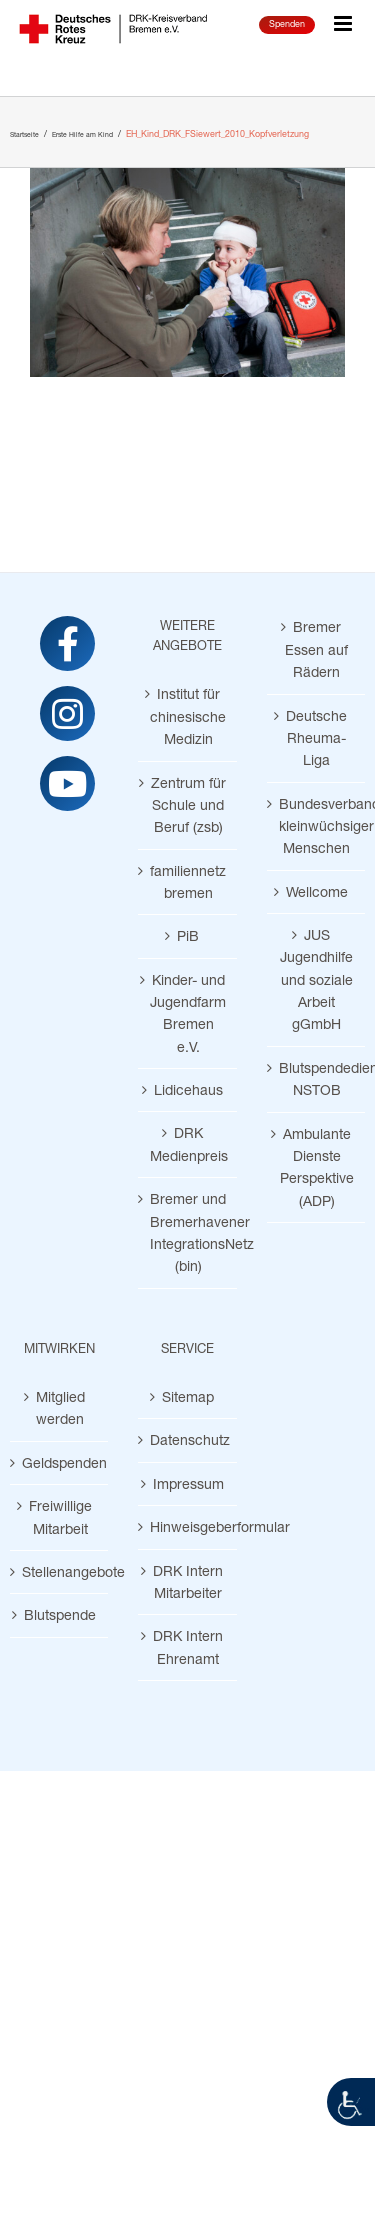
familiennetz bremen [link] (188, 881)
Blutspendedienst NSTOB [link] (317, 1078)
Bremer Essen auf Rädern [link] (316, 649)
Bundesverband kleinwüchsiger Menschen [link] (317, 826)
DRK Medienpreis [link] (188, 1143)
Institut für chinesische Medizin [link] (188, 716)
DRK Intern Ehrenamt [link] (188, 1646)
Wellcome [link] (317, 891)
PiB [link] (188, 935)
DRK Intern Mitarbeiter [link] (188, 1581)
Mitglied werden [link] (60, 1407)
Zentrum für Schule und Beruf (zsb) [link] (188, 805)
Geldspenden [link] (60, 1462)
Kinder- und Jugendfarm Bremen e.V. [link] (188, 1013)
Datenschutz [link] (188, 1439)
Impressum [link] (188, 1483)
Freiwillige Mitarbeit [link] (60, 1516)
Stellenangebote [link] (60, 1571)
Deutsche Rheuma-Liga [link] (316, 738)
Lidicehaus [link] (188, 1089)
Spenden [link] (287, 23)
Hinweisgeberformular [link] (188, 1526)
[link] (351, 2102)
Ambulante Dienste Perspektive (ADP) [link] (317, 1167)
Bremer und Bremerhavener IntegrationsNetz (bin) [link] (188, 1232)
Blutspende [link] (60, 1614)
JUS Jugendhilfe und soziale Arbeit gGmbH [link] (316, 979)
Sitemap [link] (188, 1396)
